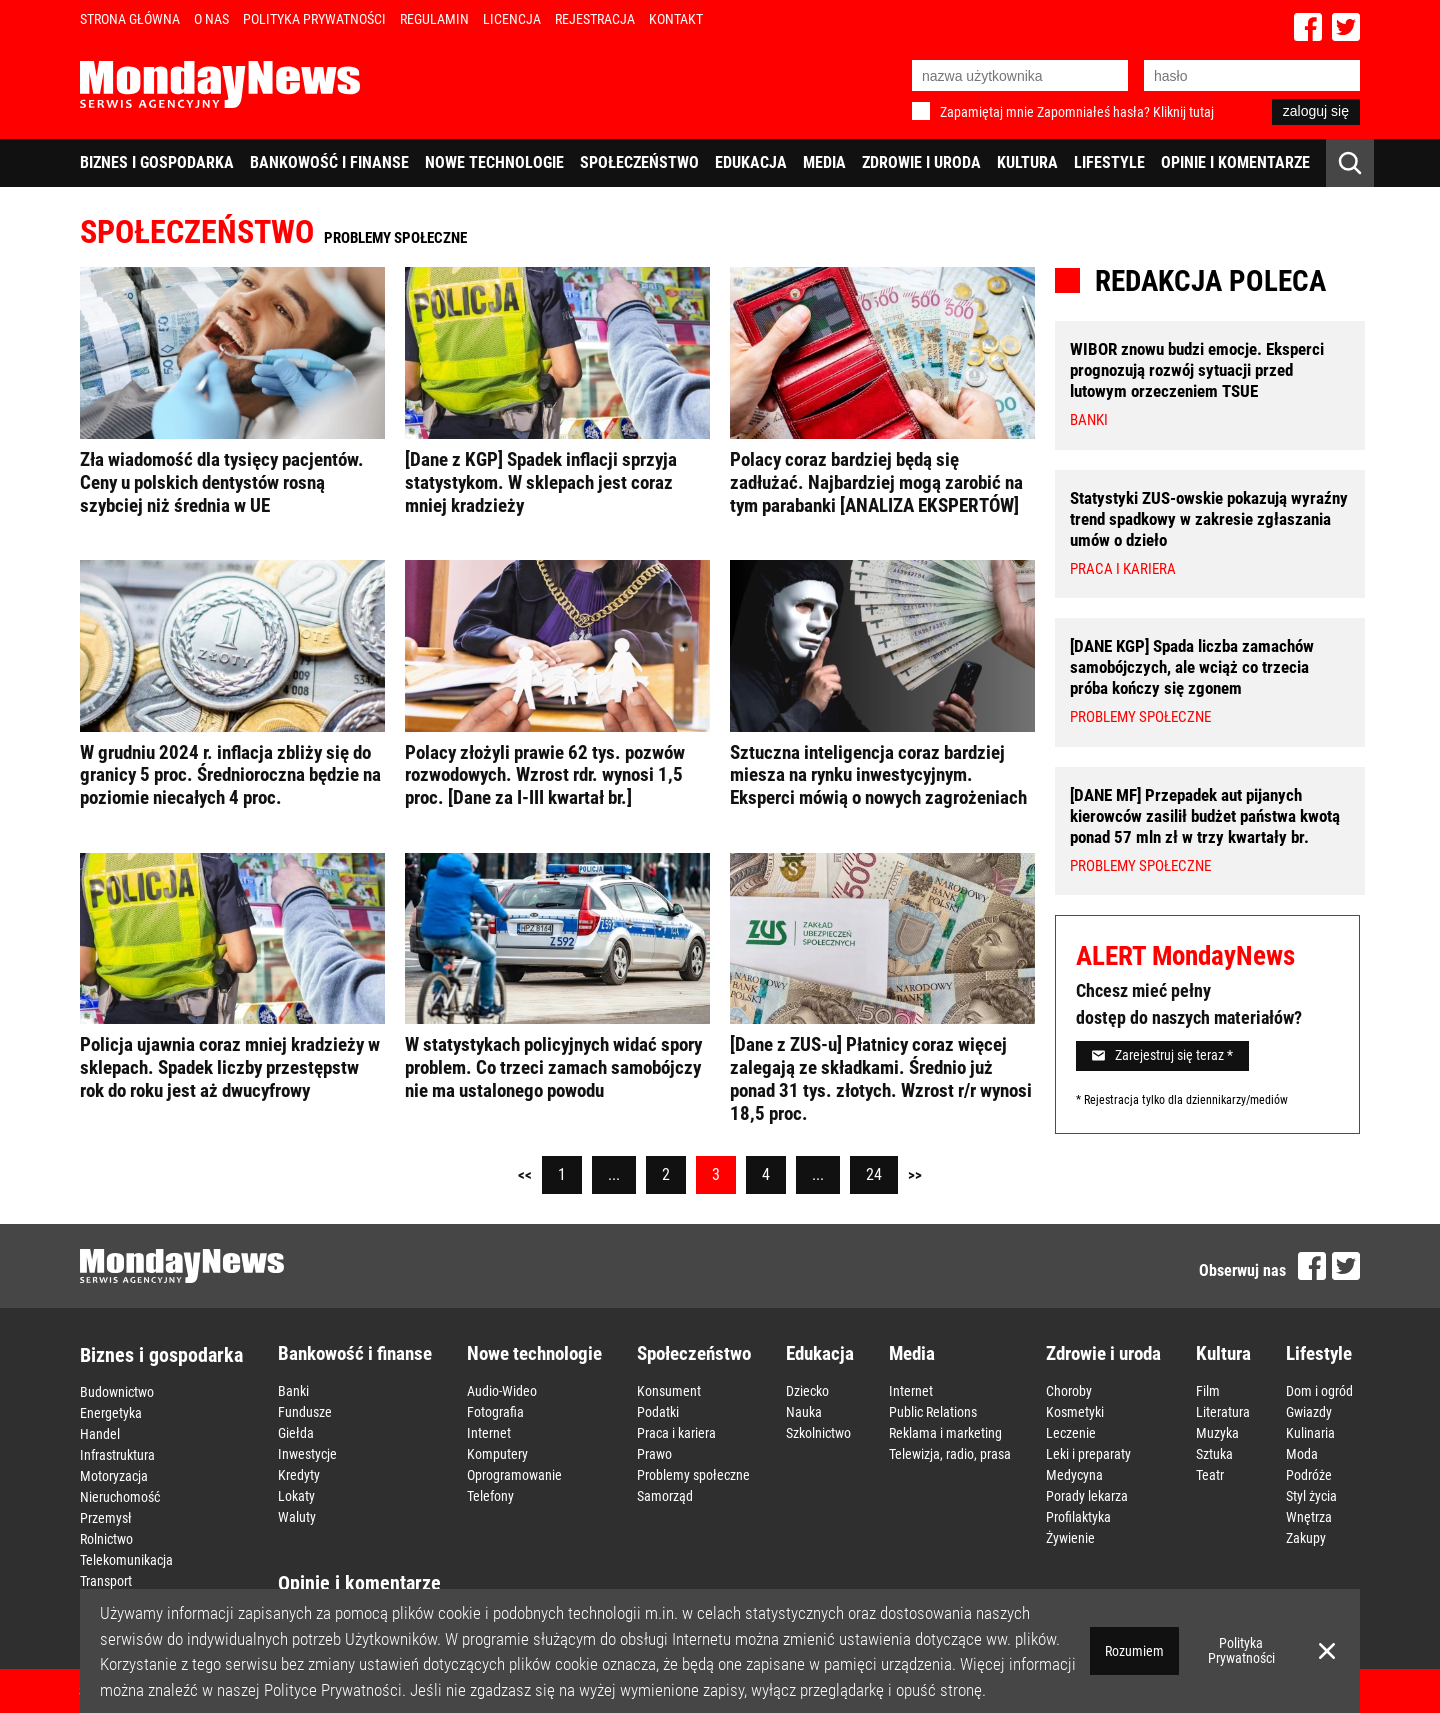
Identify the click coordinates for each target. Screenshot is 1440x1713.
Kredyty (299, 1475)
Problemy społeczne (693, 1475)
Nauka (804, 1412)
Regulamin (434, 19)
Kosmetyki (1075, 1412)
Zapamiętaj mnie (987, 112)
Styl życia (1311, 1496)
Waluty (297, 1517)
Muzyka (1217, 1433)
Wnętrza (1309, 1517)
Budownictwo (117, 1392)
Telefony (490, 1496)
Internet (489, 1433)
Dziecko (807, 1391)
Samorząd (665, 1496)
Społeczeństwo (639, 162)
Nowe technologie (494, 162)
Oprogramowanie (514, 1475)
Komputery (497, 1454)
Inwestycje (307, 1454)
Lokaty (296, 1496)
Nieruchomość (120, 1497)
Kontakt (676, 19)
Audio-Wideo (502, 1391)
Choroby (1069, 1391)
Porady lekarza (1087, 1496)
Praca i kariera (676, 1433)
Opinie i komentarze (1235, 162)
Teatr (1210, 1475)
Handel (100, 1434)
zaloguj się (1316, 111)
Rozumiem (1134, 1651)
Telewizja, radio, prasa (950, 1454)
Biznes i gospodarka (157, 162)
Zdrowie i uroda (921, 162)
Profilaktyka (1078, 1517)
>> (915, 1175)
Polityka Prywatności (314, 19)
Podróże (1309, 1475)
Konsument (669, 1391)
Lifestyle (1109, 162)
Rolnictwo (106, 1539)
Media (824, 162)
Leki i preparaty (1088, 1454)
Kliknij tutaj (1183, 112)
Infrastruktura (117, 1455)
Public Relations (933, 1412)
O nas (211, 19)
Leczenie (1071, 1433)
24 (874, 1174)
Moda (1302, 1454)
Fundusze (305, 1412)
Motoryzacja (114, 1476)
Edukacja (751, 162)
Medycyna (1074, 1475)
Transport (106, 1581)
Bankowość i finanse (329, 162)
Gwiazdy (1309, 1412)
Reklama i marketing (945, 1433)
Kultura (1027, 162)
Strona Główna (130, 19)
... (614, 1174)
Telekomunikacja (126, 1560)
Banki (293, 1391)
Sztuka (1214, 1454)
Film (1208, 1391)
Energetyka (111, 1413)
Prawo (654, 1454)
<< (525, 1175)
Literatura (1223, 1412)
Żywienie (1070, 1538)
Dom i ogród (1319, 1391)
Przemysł (106, 1518)
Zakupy (1306, 1538)
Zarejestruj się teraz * (1162, 1055)
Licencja (512, 19)
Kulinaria (1310, 1433)
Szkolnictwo (818, 1433)
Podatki (658, 1412)
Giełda (296, 1433)
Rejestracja (595, 19)
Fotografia (495, 1412)
